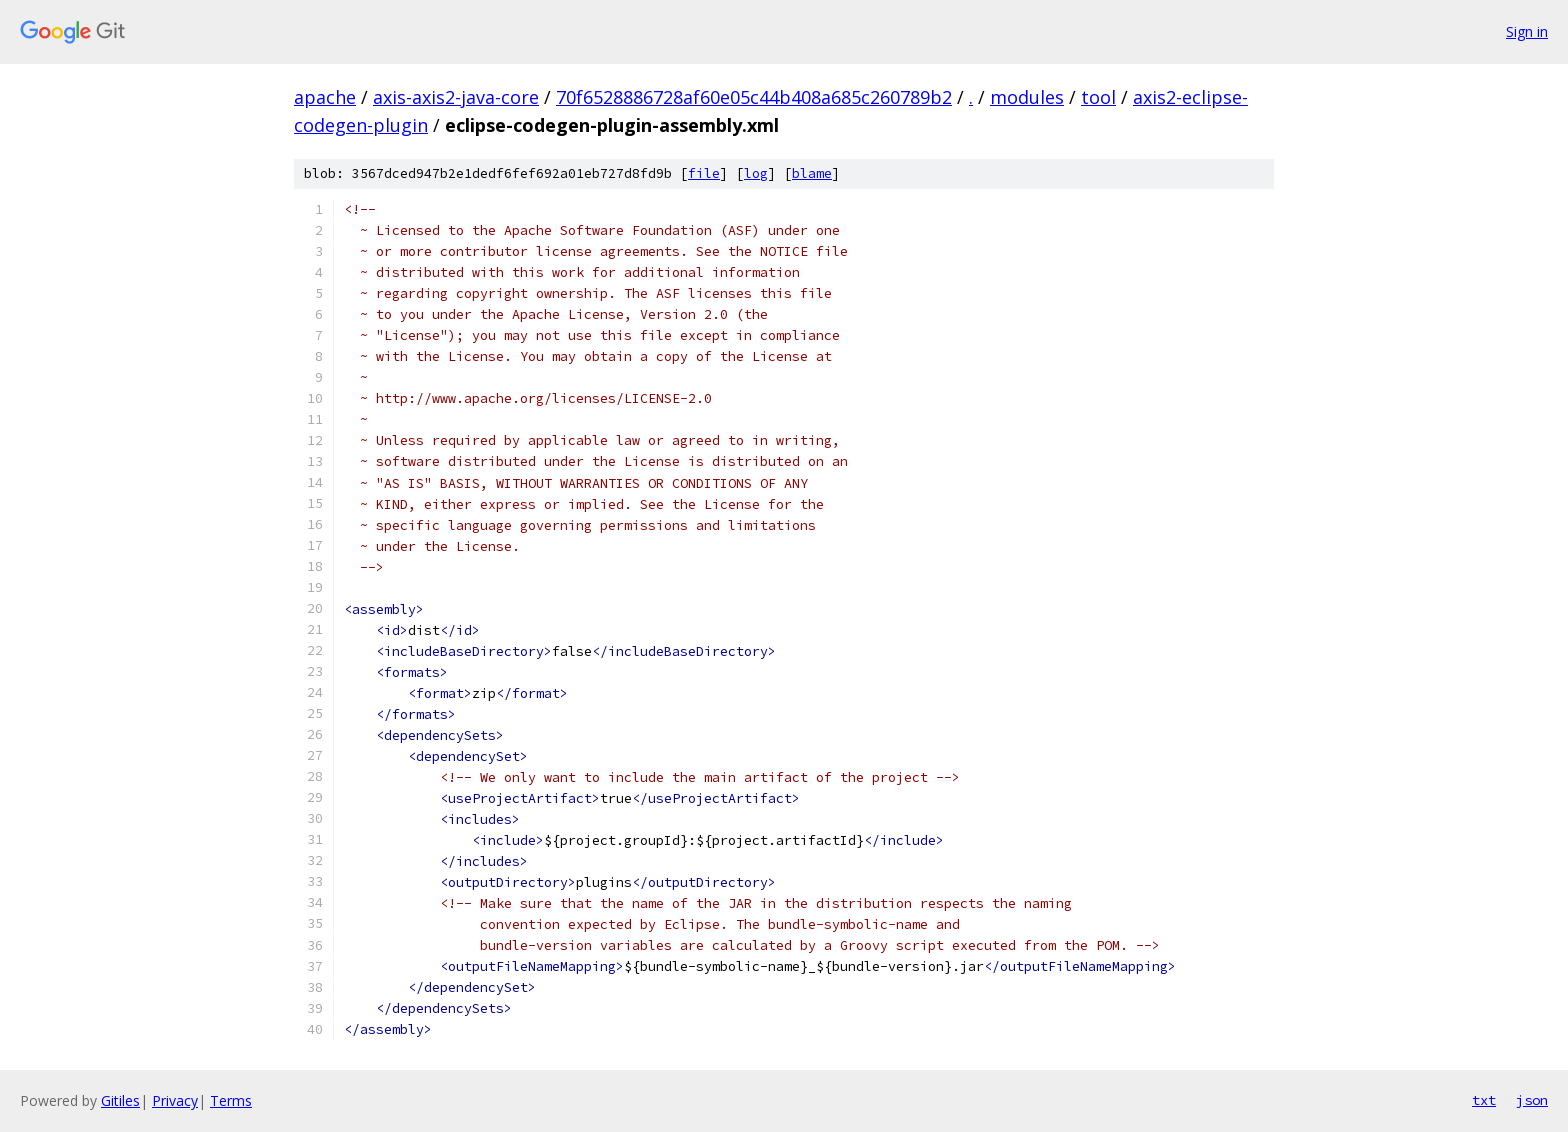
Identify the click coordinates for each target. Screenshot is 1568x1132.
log (756, 173)
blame (812, 173)
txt (1484, 1100)
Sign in (1527, 31)
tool (1098, 97)
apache (325, 97)
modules (1027, 97)
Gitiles (120, 1100)
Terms (231, 1100)
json (1532, 1100)
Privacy (175, 1100)
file (704, 173)
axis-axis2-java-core (456, 97)
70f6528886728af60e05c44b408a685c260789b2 (754, 97)
